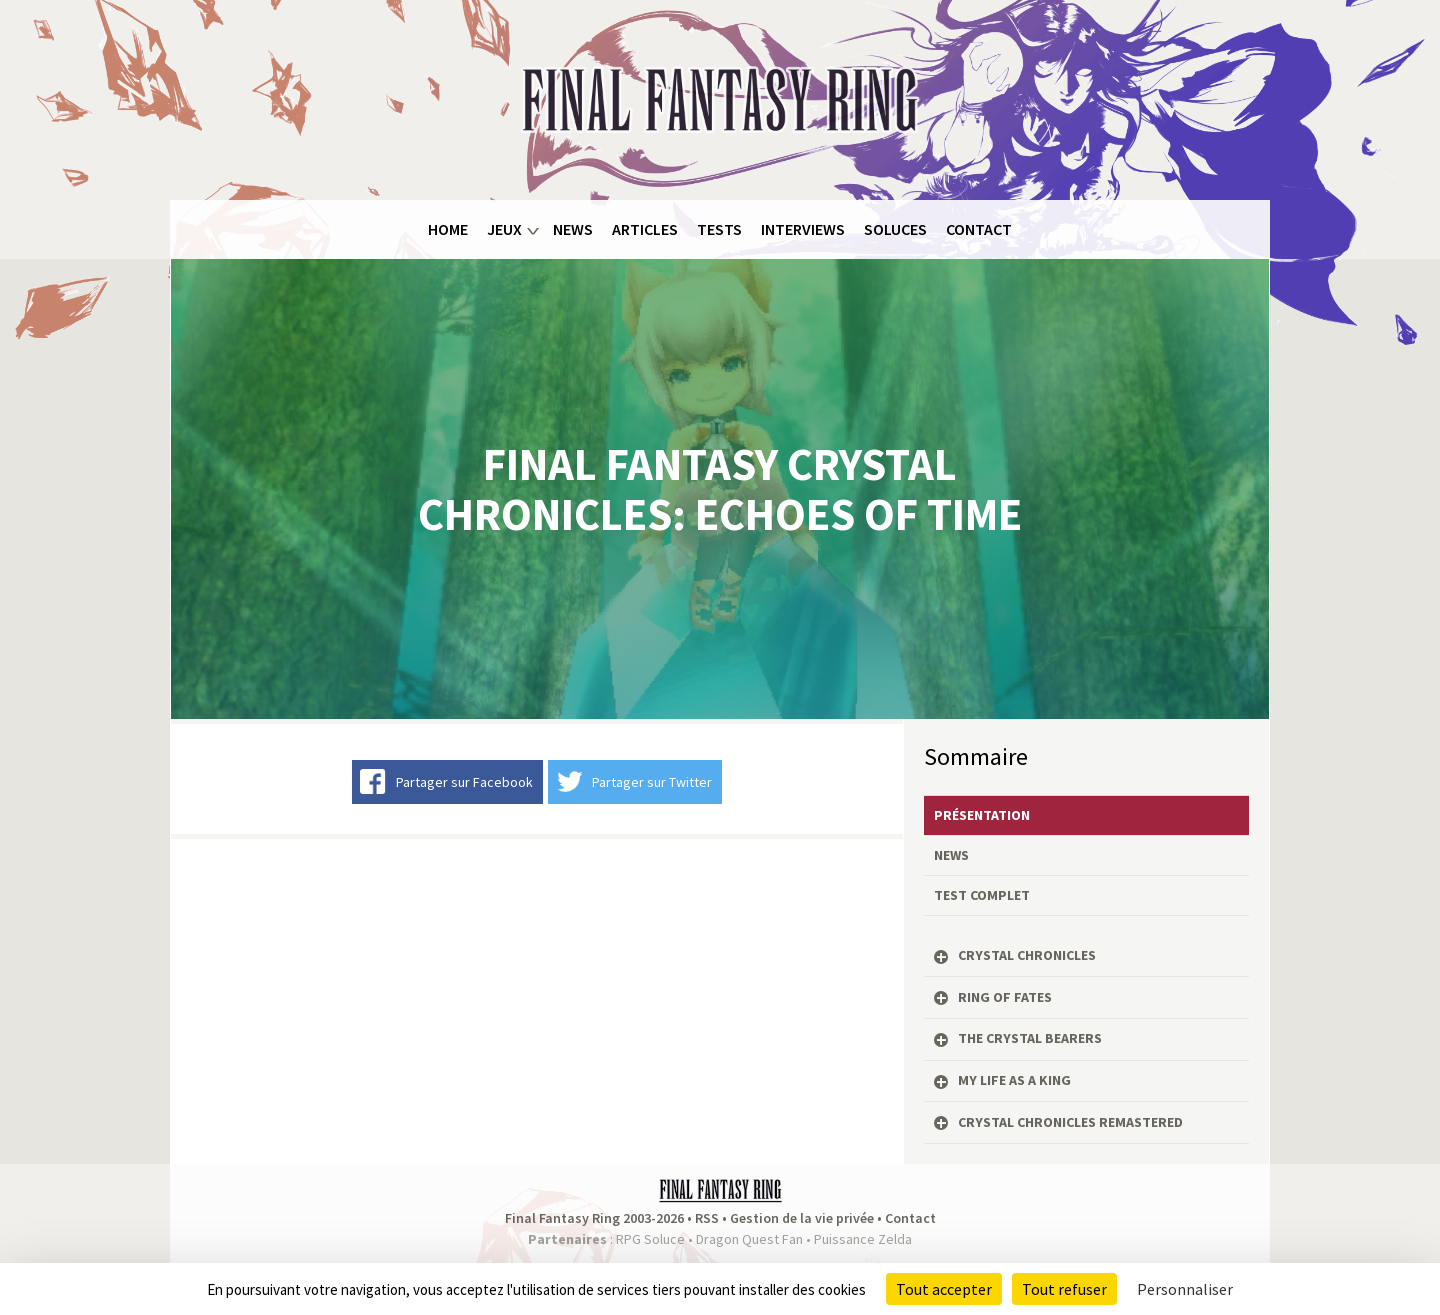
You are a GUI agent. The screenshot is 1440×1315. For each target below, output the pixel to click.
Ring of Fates (1005, 997)
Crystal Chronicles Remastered (1070, 1122)
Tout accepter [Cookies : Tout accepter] (944, 1289)
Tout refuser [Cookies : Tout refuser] (1064, 1289)
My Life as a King (1014, 1080)
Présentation (982, 815)
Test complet (982, 895)
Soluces (895, 229)
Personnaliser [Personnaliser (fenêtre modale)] (1185, 1289)
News (573, 229)
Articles (645, 229)
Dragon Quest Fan (749, 1239)
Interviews (803, 229)
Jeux (504, 229)
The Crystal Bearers (1030, 1038)
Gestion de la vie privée (802, 1218)
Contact (979, 229)
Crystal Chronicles (1027, 955)
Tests (719, 229)
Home (448, 229)
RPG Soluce (650, 1239)
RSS (707, 1218)
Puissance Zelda (863, 1239)
